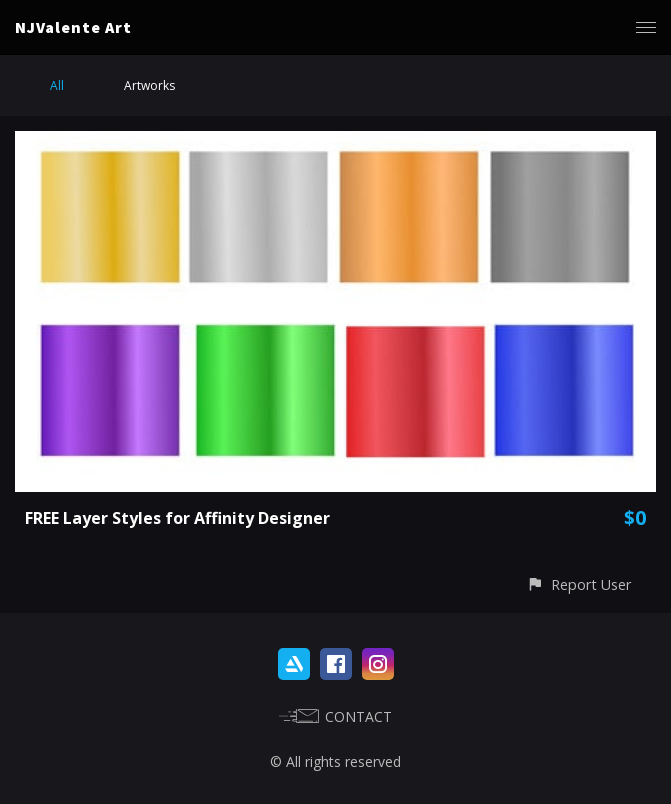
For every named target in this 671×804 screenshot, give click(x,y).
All (57, 85)
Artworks (149, 85)
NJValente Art (73, 27)
